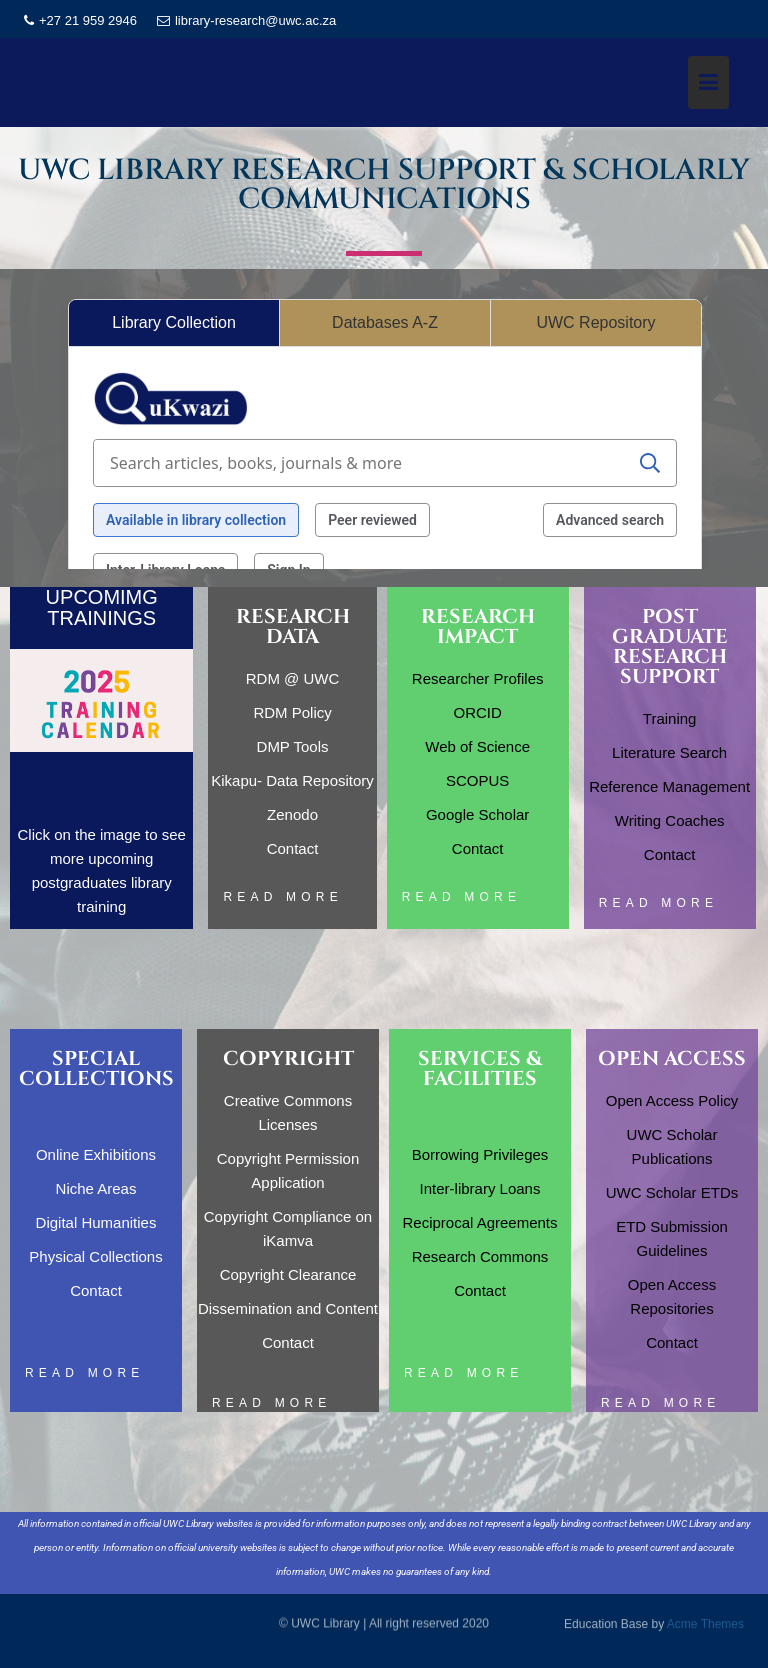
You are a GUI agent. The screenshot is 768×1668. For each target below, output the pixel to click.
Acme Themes (705, 1623)
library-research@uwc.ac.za (246, 20)
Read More (282, 897)
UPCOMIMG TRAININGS (102, 607)
